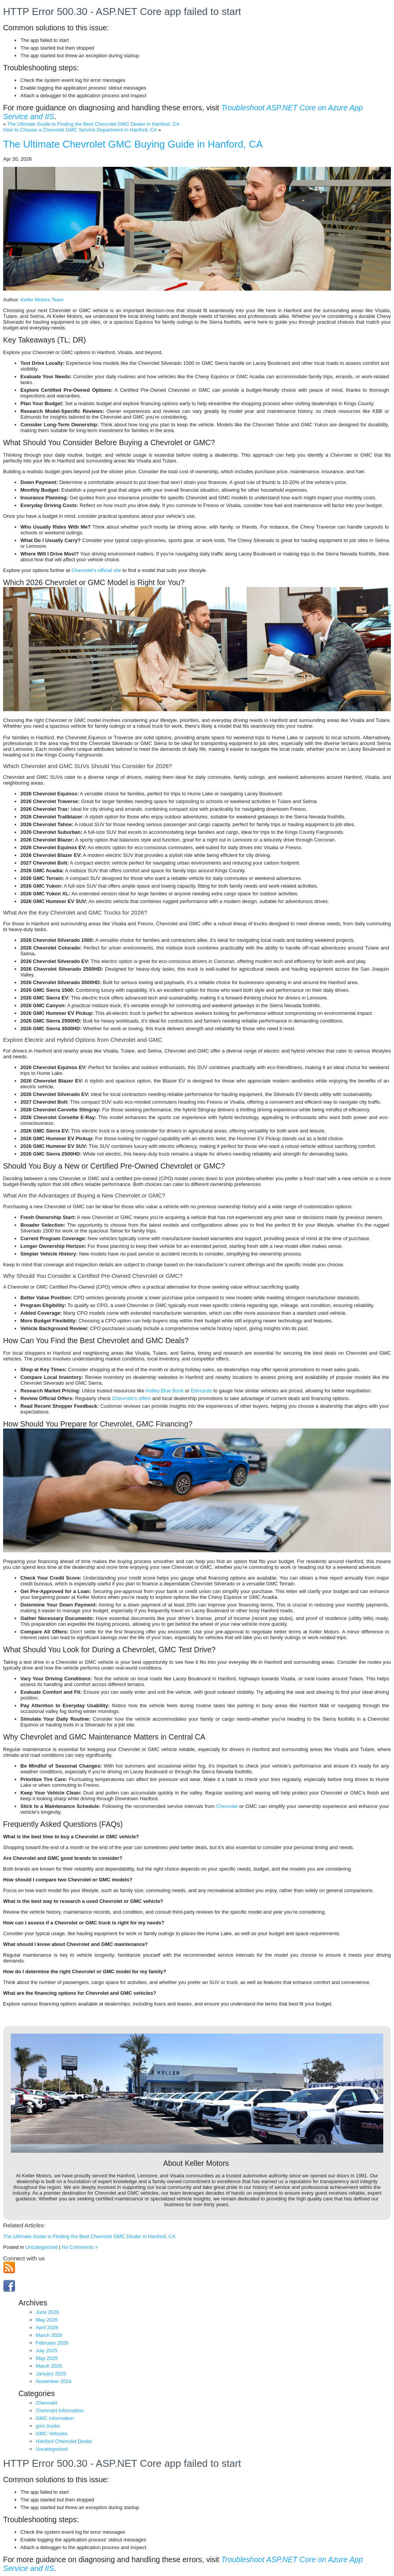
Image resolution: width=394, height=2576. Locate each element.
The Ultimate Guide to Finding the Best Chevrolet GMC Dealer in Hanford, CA (93, 124)
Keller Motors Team (42, 300)
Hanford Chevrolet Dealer (64, 2441)
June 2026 (47, 2312)
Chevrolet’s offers (131, 1398)
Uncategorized (41, 2247)
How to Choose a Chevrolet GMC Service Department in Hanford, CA (80, 130)
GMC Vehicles (51, 2433)
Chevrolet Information (59, 2410)
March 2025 (49, 2366)
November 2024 (54, 2381)
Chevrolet (227, 1806)
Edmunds (201, 1391)
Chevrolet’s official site (96, 570)
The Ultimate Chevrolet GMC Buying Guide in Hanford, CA (133, 144)
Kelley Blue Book (165, 1391)
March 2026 (49, 2335)
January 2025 (51, 2373)
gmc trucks (48, 2426)
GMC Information (55, 2418)
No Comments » (80, 2247)
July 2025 (46, 2350)
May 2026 (47, 2320)
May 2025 (47, 2358)
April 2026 (47, 2327)
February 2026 (52, 2343)
